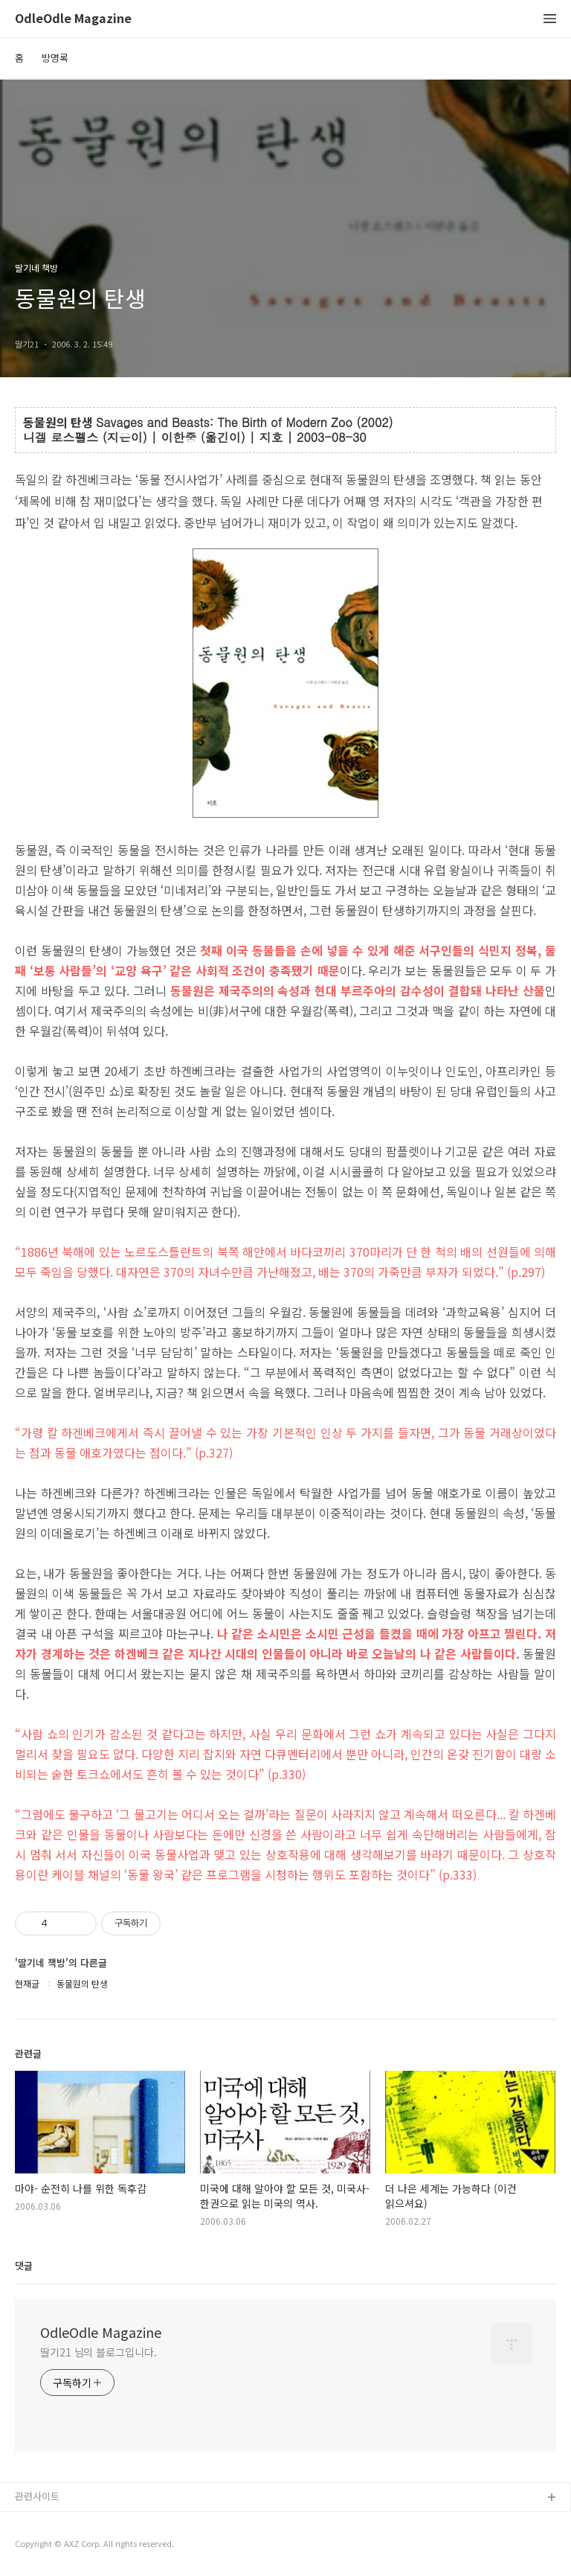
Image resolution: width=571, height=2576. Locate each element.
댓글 (24, 2265)
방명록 (55, 58)
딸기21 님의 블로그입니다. (98, 2352)
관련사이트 (37, 2496)
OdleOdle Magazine (73, 19)
